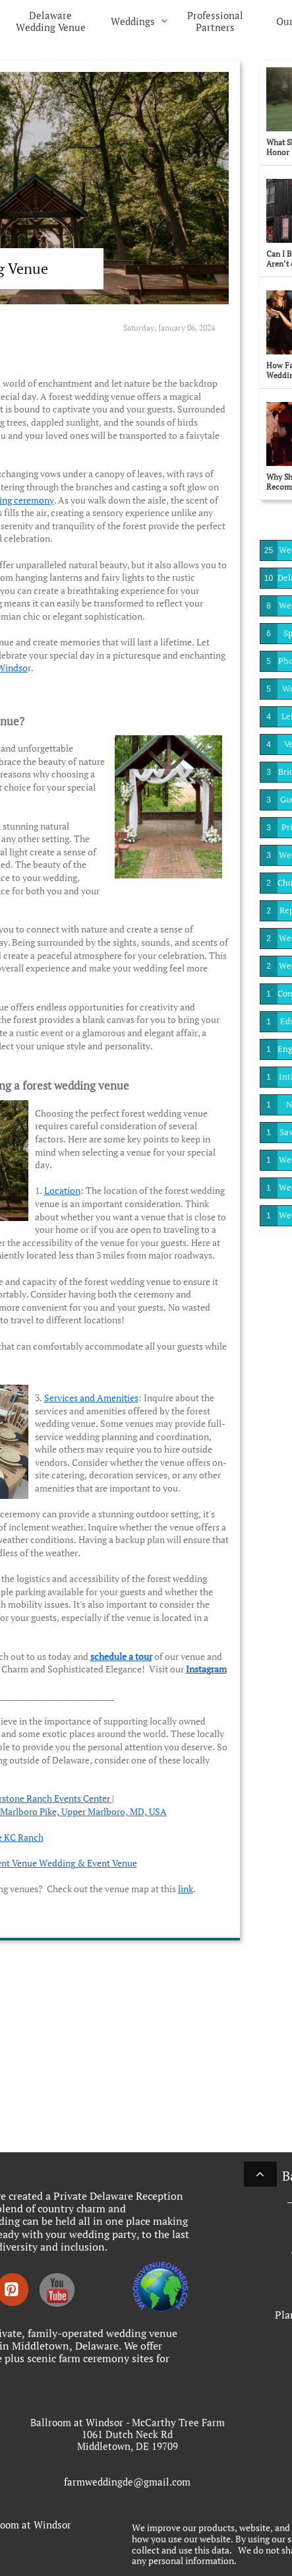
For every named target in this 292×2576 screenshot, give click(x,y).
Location (62, 1190)
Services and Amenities (91, 1397)
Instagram (206, 1669)
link (185, 1888)
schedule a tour (121, 1656)
